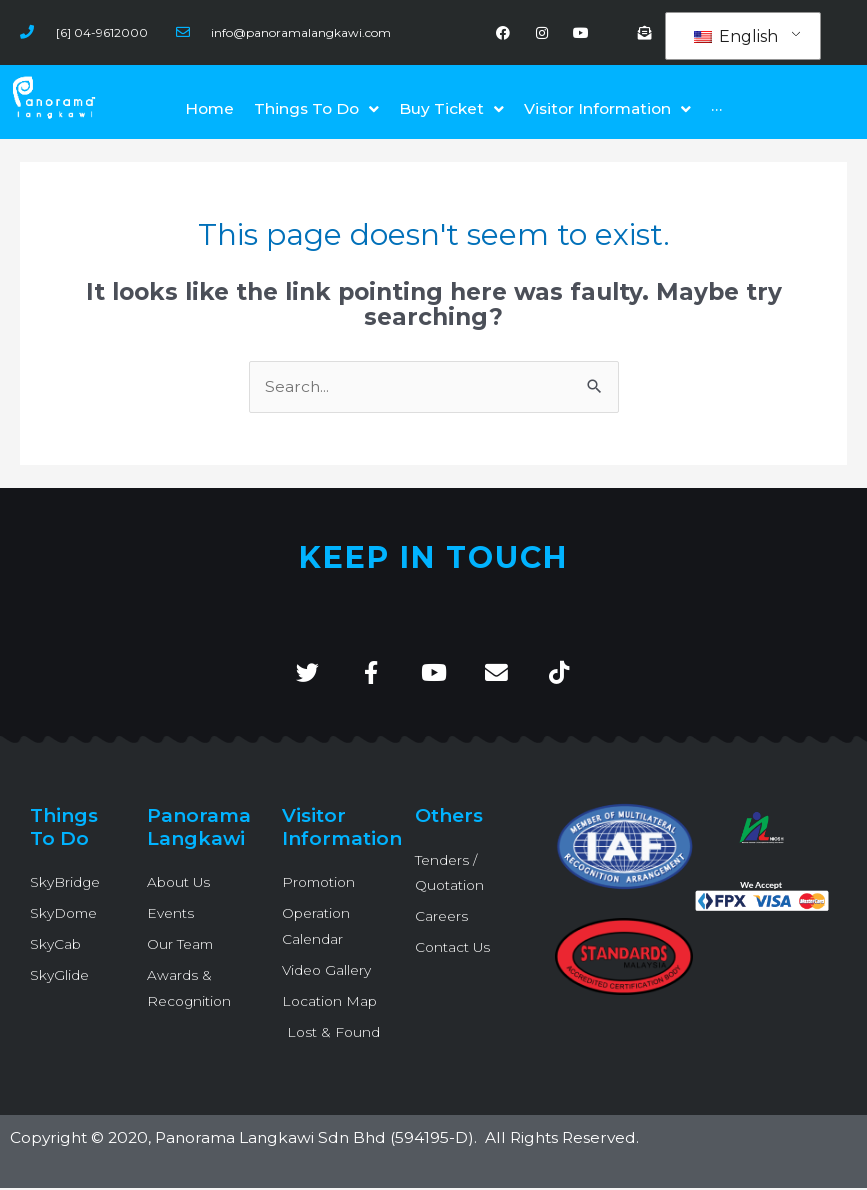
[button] (607, 109)
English (736, 36)
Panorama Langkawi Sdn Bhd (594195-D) (314, 1140)
